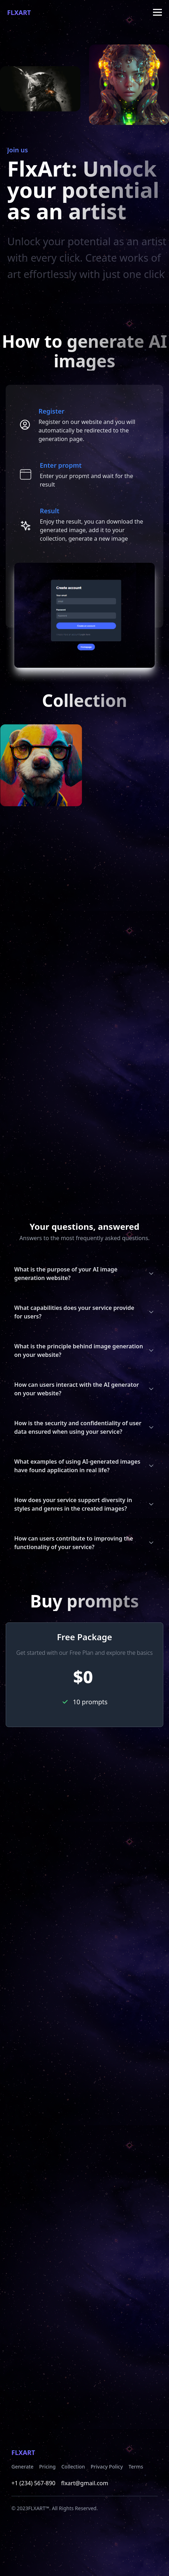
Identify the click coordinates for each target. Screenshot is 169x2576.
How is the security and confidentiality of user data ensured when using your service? (84, 1427)
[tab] (84, 424)
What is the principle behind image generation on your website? (84, 1350)
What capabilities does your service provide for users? (84, 1312)
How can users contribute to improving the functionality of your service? (84, 1542)
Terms (135, 2466)
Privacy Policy (107, 2466)
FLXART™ (38, 2508)
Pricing (47, 2466)
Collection (73, 2466)
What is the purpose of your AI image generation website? (84, 1273)
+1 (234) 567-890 (33, 2483)
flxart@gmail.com (84, 2483)
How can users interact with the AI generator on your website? (84, 1389)
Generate (22, 2466)
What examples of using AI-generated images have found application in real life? (84, 1466)
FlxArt (19, 12)
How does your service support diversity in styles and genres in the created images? (84, 1504)
